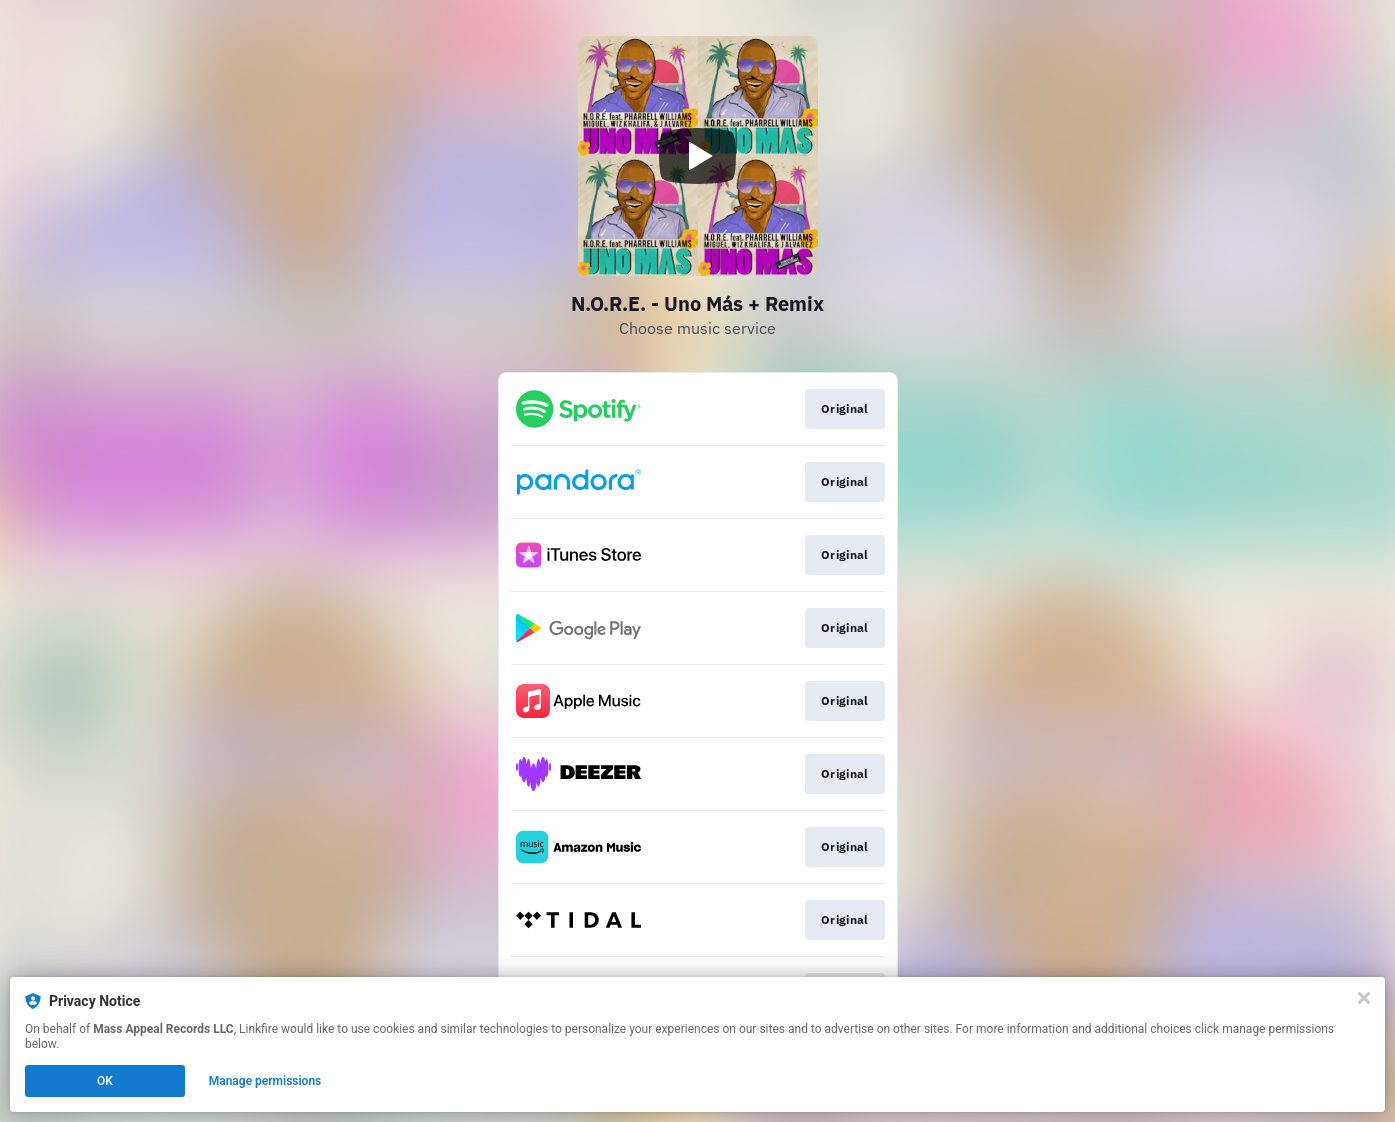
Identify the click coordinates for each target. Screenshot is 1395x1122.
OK (105, 1081)
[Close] (1364, 998)
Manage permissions (265, 1081)
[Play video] (698, 156)
